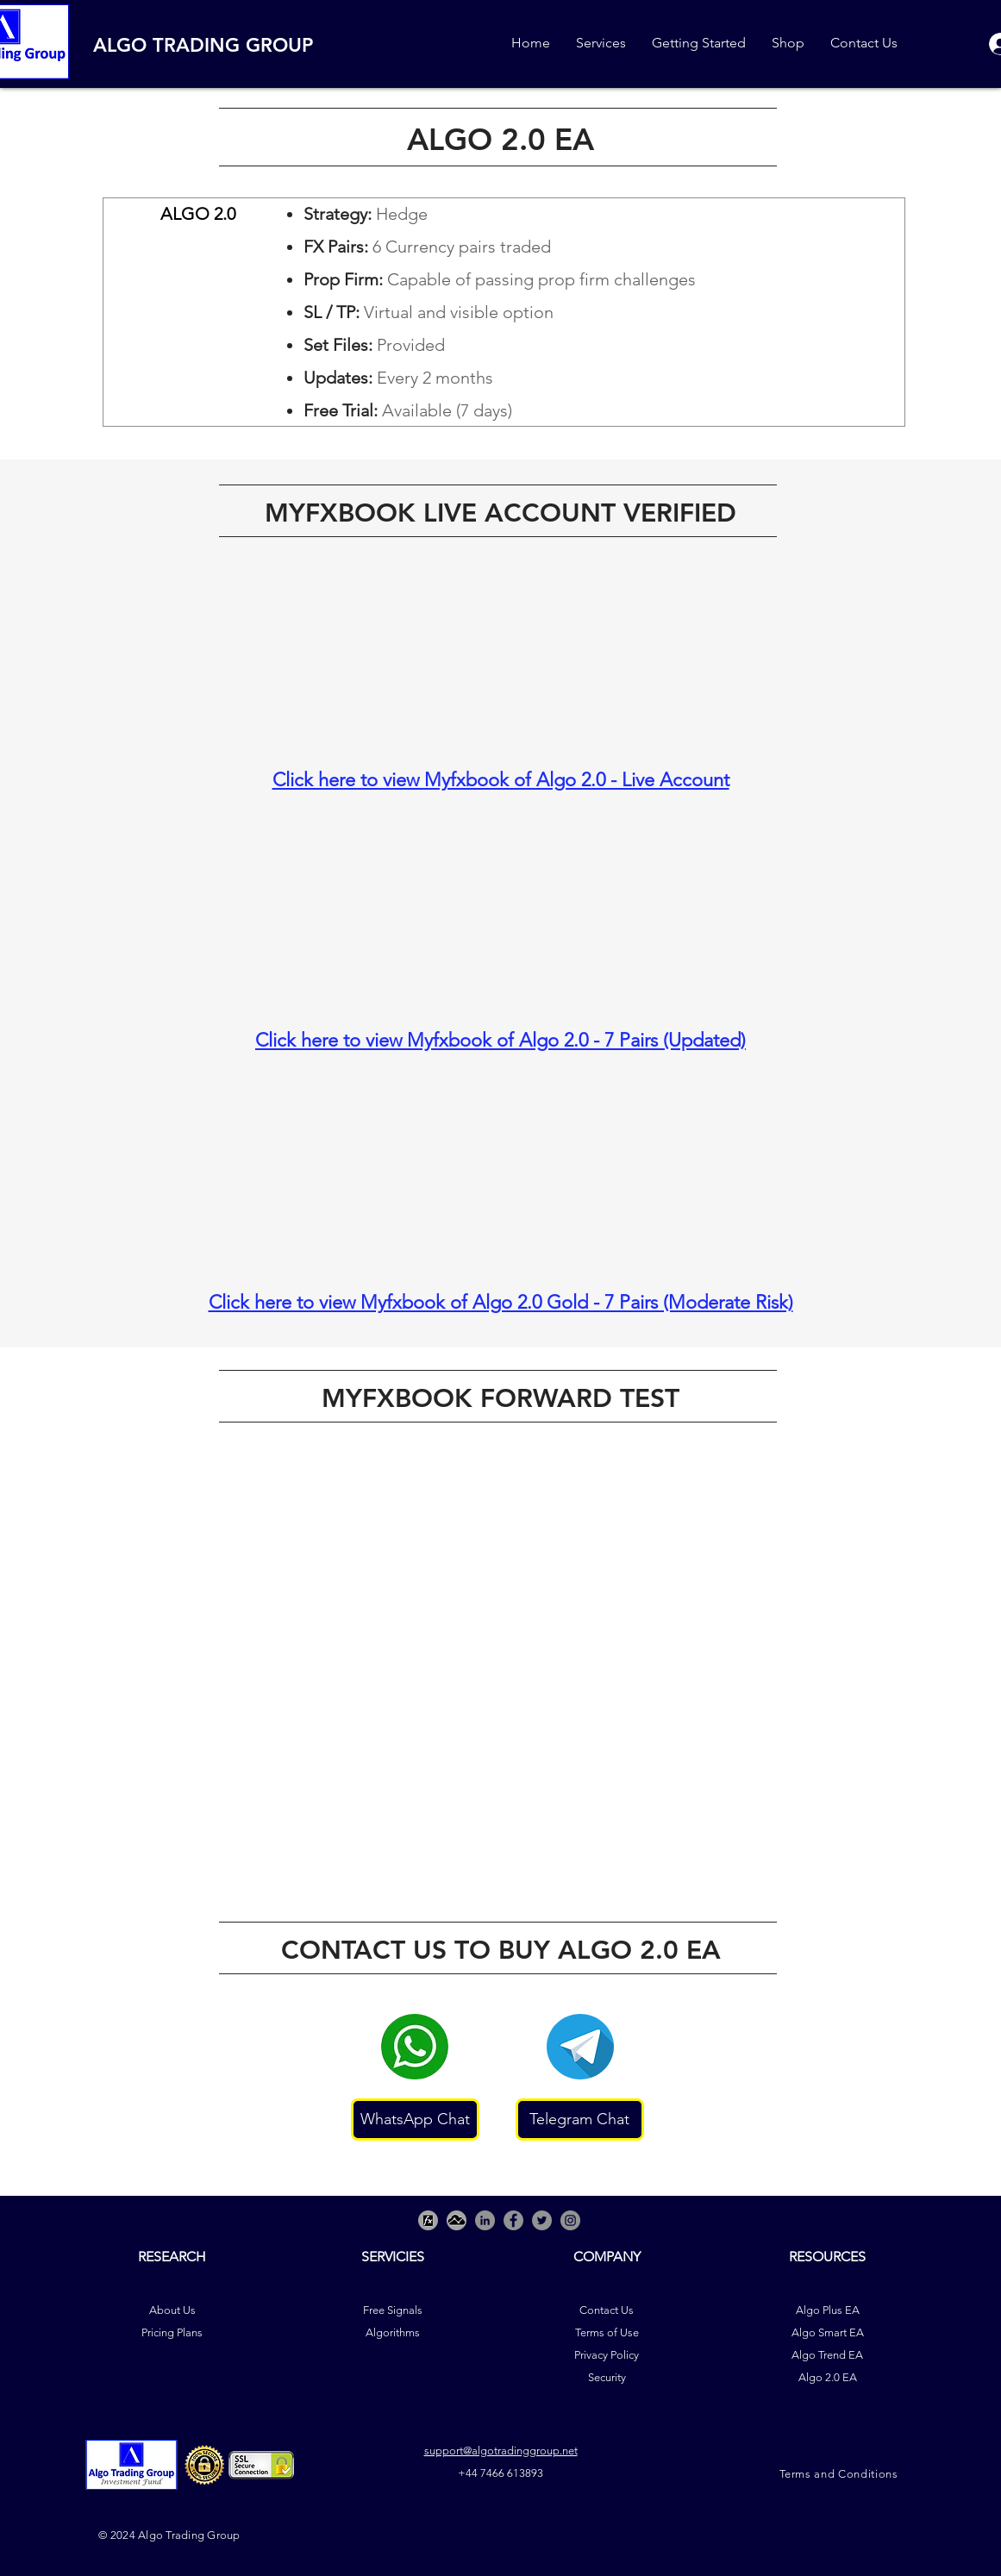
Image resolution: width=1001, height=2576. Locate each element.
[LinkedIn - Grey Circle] (485, 2220)
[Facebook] (513, 2220)
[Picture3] (428, 2220)
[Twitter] (542, 2220)
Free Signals (392, 2310)
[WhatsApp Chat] (415, 2119)
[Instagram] (570, 2220)
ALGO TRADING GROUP (203, 45)
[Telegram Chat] (580, 2119)
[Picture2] (456, 2220)
